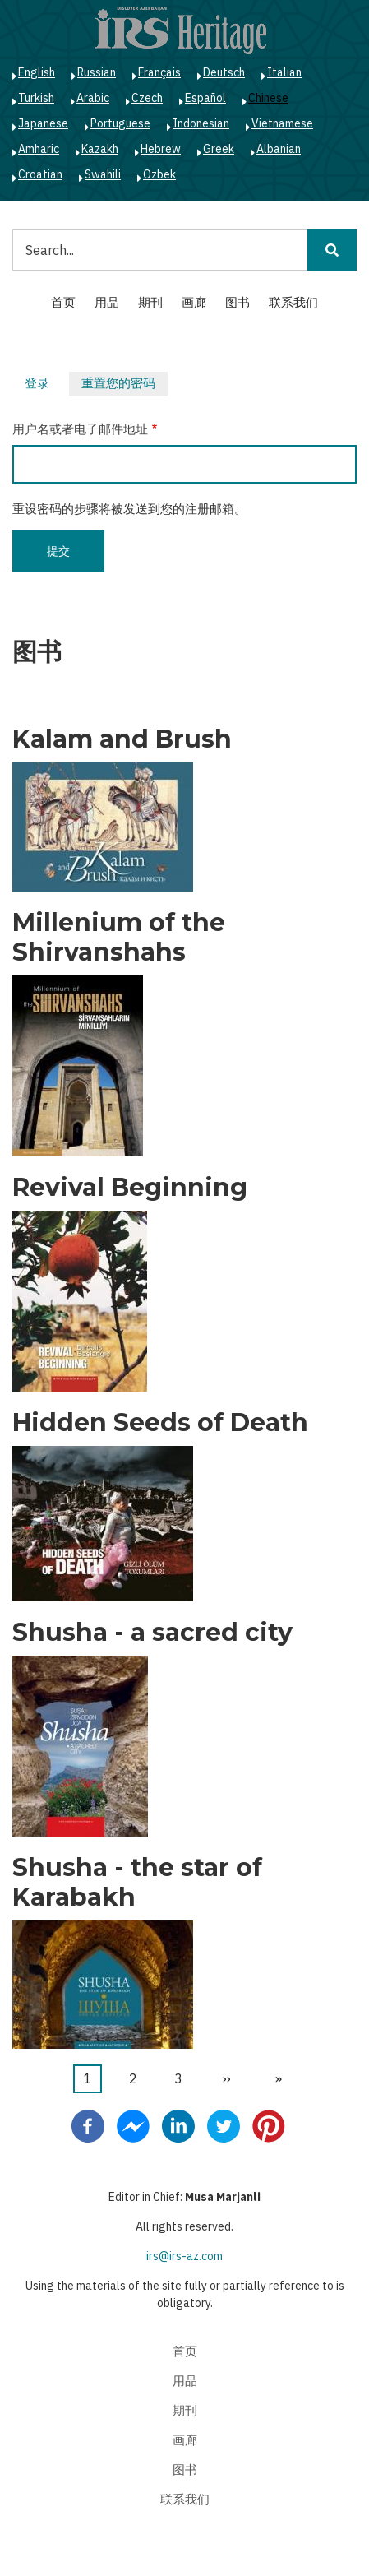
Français (159, 72)
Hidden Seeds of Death (160, 1423)
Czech (147, 97)
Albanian (278, 148)
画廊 (194, 302)
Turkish (36, 97)
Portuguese (120, 123)
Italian (284, 72)
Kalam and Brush (122, 739)
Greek (218, 148)
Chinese (268, 97)
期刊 (150, 302)
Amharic (38, 148)
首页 (63, 302)
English (36, 72)
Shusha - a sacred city (152, 1632)
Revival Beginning (129, 1187)
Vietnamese (282, 123)
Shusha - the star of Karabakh (137, 1882)
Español (205, 97)
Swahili (103, 174)
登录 (37, 383)
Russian (96, 72)
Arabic (92, 97)
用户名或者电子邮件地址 (80, 429)
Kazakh (99, 148)
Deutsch (224, 72)
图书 (237, 302)
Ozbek (159, 174)
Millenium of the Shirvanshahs (118, 937)
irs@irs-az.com (184, 2256)
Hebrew (161, 148)
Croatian (40, 174)
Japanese (43, 123)
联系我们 (293, 302)
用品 (107, 302)
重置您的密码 (124, 385)
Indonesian (201, 123)
